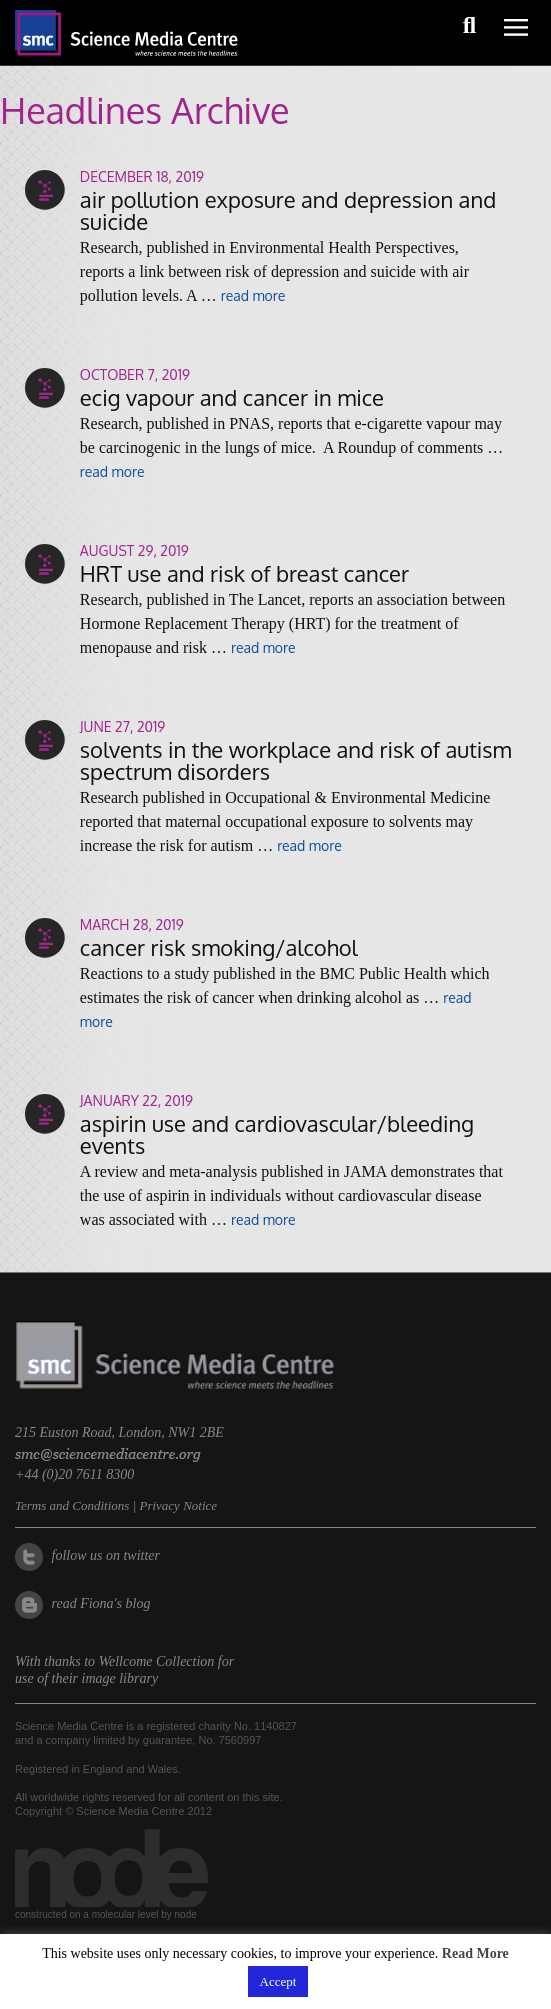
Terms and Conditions (72, 1505)
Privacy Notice (178, 1505)
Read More (475, 1953)
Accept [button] (278, 1981)
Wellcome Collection (157, 1661)
